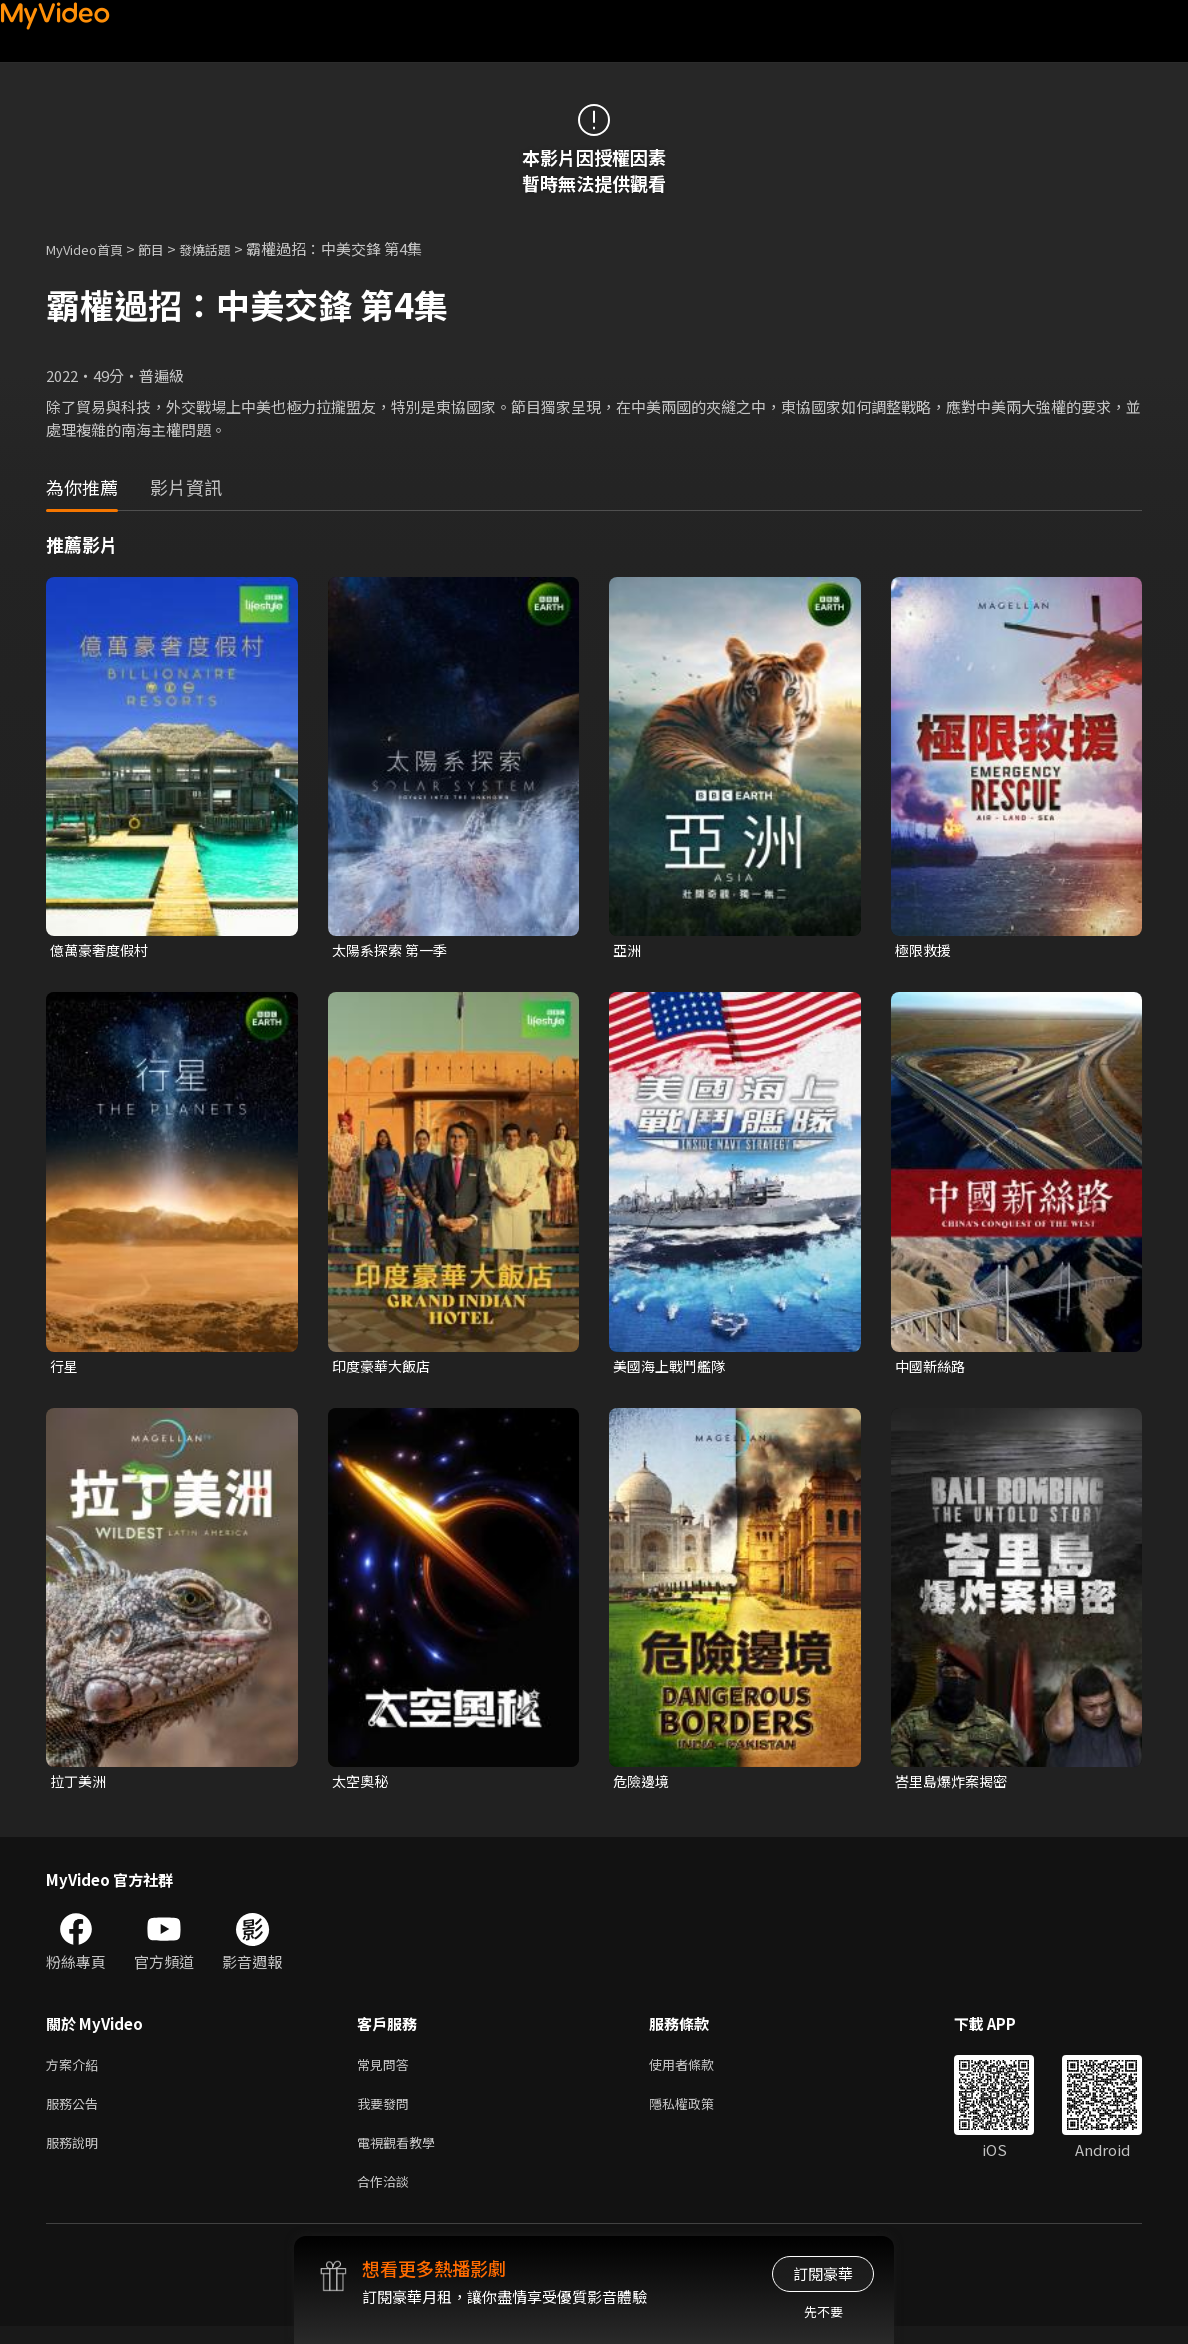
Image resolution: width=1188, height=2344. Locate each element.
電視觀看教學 (402, 2155)
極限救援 (925, 950)
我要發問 (387, 2113)
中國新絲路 (932, 1368)
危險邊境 (643, 1785)
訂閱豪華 (823, 2273)
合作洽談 (387, 2197)
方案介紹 (76, 2071)
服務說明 (76, 2155)
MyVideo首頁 (91, 248)
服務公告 (76, 2113)
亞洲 (628, 950)
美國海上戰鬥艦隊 (673, 1368)
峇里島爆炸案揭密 (955, 1785)
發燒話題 (227, 248)
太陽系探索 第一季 (393, 950)
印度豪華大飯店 (384, 1368)
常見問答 (387, 2071)
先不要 (823, 2311)
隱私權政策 (698, 2113)
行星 (65, 1368)
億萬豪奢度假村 (102, 950)
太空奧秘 (362, 1785)
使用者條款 (698, 2071)
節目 (167, 248)
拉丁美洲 (80, 1785)
